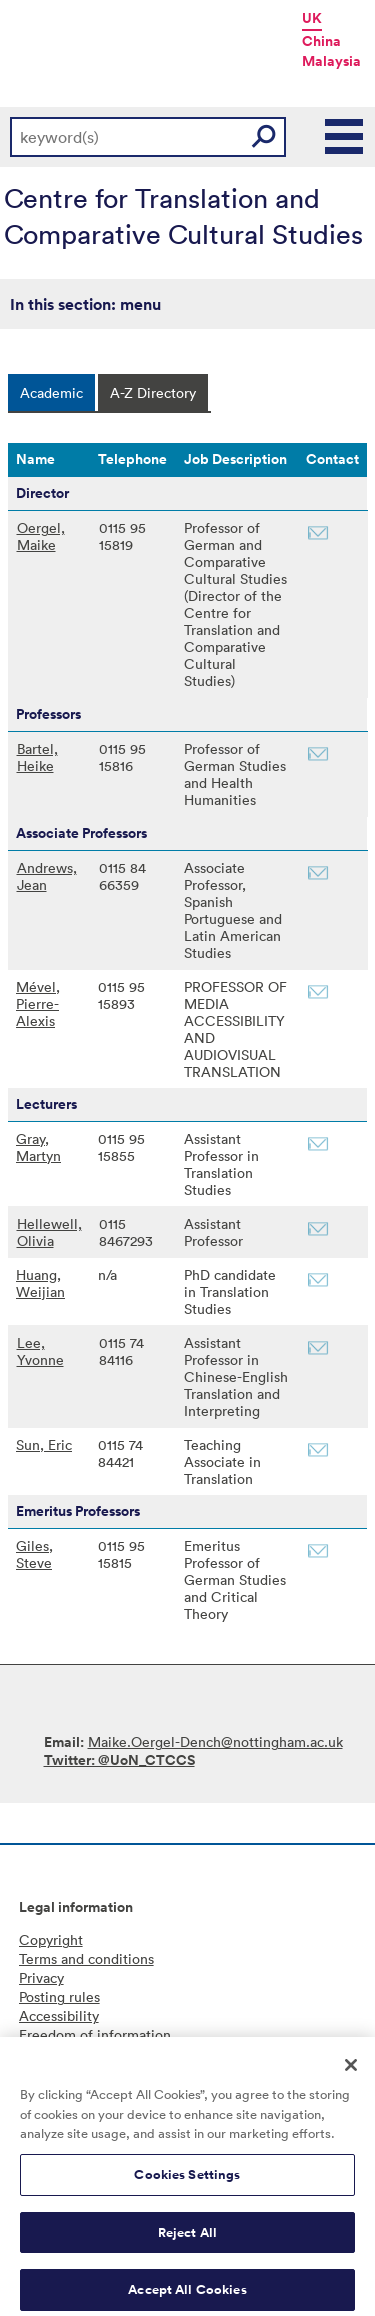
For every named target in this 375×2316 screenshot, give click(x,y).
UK (312, 18)
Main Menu (345, 137)
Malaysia (331, 61)
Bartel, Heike (37, 757)
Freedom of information (95, 2034)
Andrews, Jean (47, 876)
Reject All (187, 2241)
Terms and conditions (86, 1958)
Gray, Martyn (38, 1147)
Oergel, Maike (41, 536)
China (321, 41)
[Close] (351, 2074)
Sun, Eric (44, 1444)
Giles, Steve (34, 1554)
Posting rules (59, 1996)
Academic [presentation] (51, 392)
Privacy (41, 1977)
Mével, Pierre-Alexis (38, 1003)
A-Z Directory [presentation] (153, 392)
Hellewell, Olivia (49, 1232)
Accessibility (59, 2015)
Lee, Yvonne (40, 1351)
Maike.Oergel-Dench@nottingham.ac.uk (215, 1741)
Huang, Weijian (40, 1283)
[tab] (51, 392)
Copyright (51, 1939)
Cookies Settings (187, 2183)
